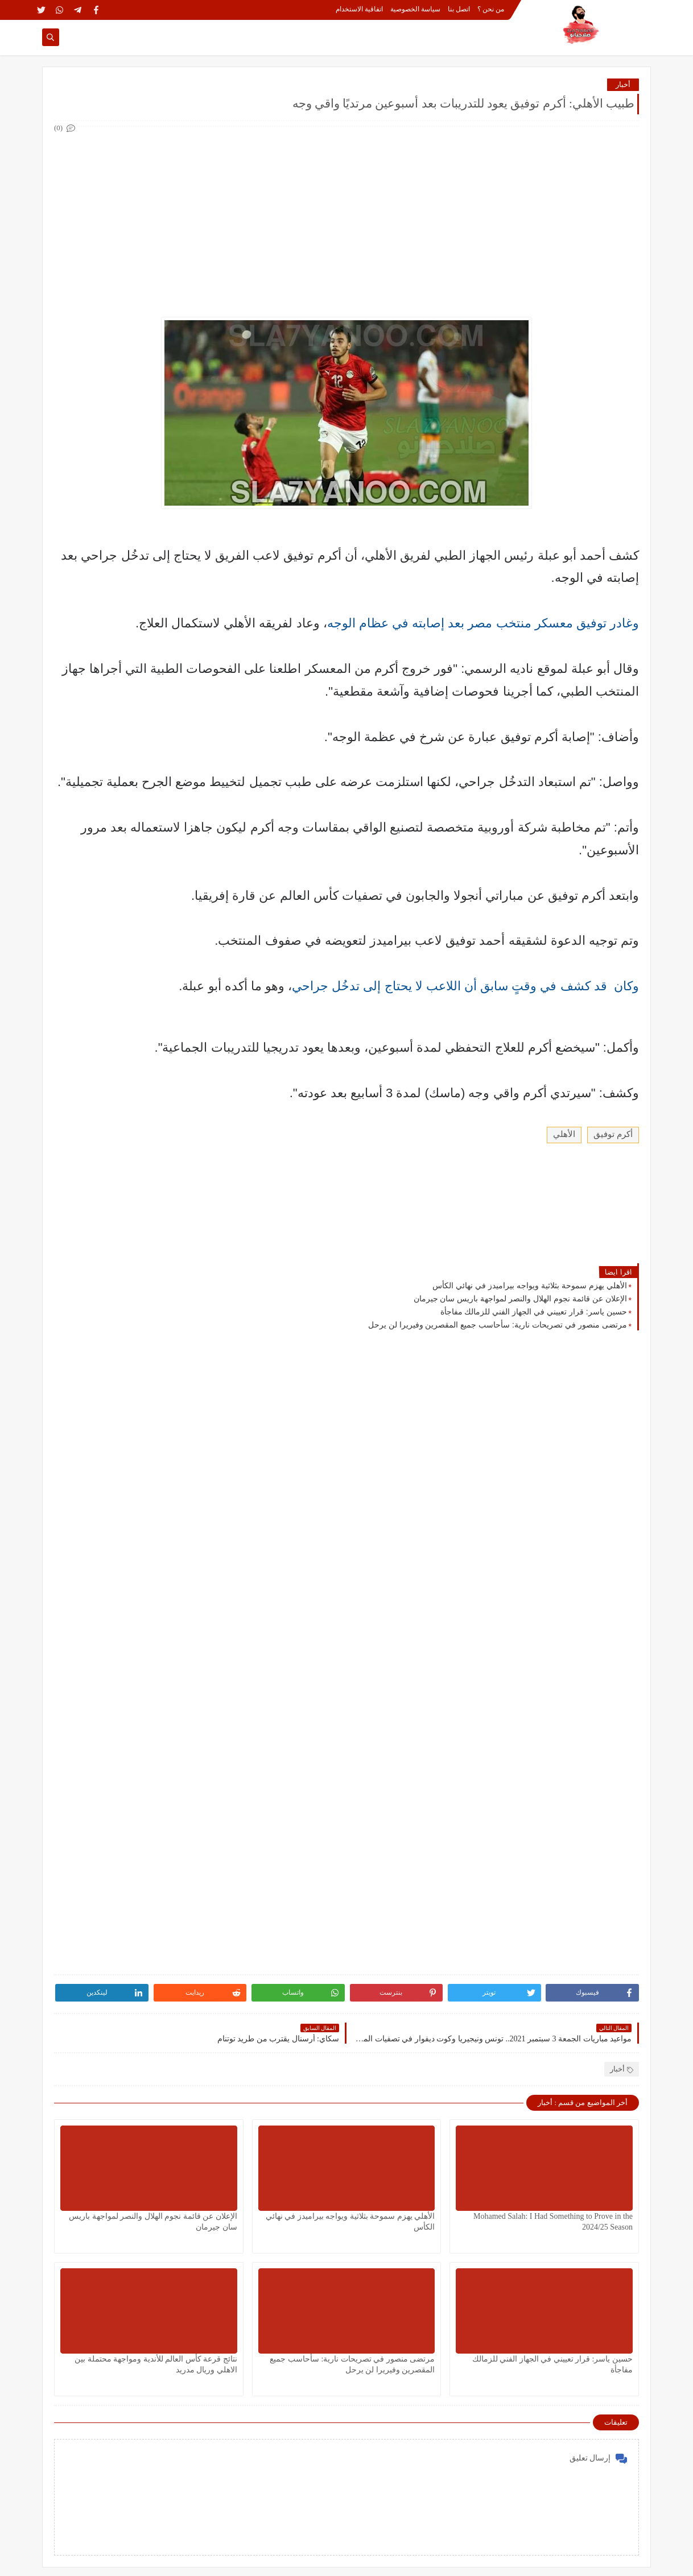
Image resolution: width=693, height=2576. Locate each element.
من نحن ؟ (490, 9)
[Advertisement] (346, 215)
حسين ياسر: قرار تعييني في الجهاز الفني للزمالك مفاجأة (533, 1311)
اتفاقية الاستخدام (359, 9)
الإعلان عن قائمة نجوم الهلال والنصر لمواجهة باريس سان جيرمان (520, 1298)
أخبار (623, 84)
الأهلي (564, 1134)
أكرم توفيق (613, 1134)
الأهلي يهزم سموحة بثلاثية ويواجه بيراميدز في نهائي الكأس (529, 1285)
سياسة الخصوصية (415, 9)
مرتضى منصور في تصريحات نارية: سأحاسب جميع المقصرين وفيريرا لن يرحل (497, 1324)
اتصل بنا (459, 9)
